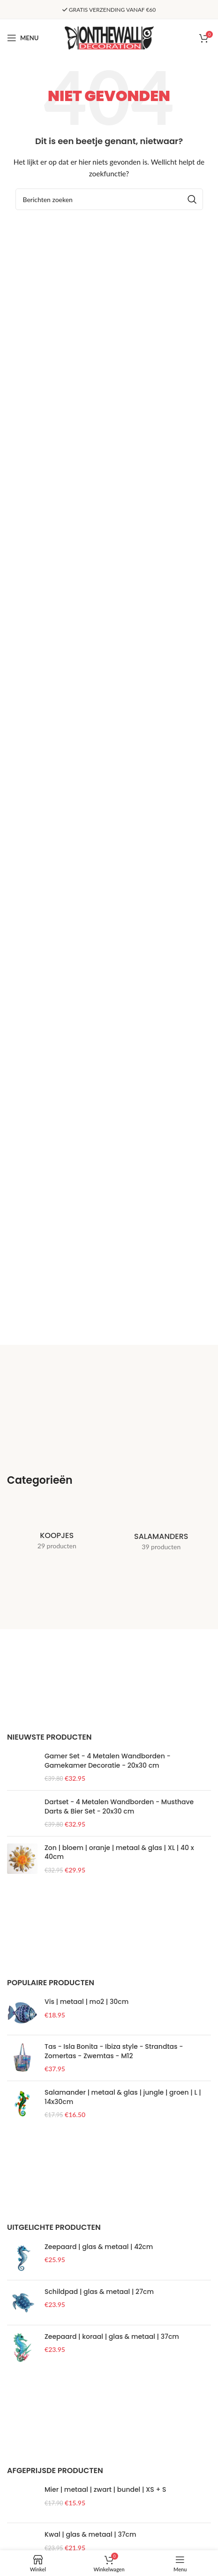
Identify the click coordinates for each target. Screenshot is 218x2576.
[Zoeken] (109, 199)
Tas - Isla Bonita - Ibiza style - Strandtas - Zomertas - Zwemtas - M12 (114, 2308)
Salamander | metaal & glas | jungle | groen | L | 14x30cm (123, 2354)
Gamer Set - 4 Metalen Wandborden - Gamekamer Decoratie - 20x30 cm (108, 1761)
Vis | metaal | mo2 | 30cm (86, 2258)
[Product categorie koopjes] (57, 1530)
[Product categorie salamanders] (161, 1530)
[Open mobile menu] (22, 38)
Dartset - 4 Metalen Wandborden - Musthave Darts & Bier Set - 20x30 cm (119, 1866)
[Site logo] (109, 37)
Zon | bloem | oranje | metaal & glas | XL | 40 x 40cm (119, 2109)
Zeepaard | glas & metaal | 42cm (99, 2503)
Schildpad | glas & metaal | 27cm (99, 2548)
